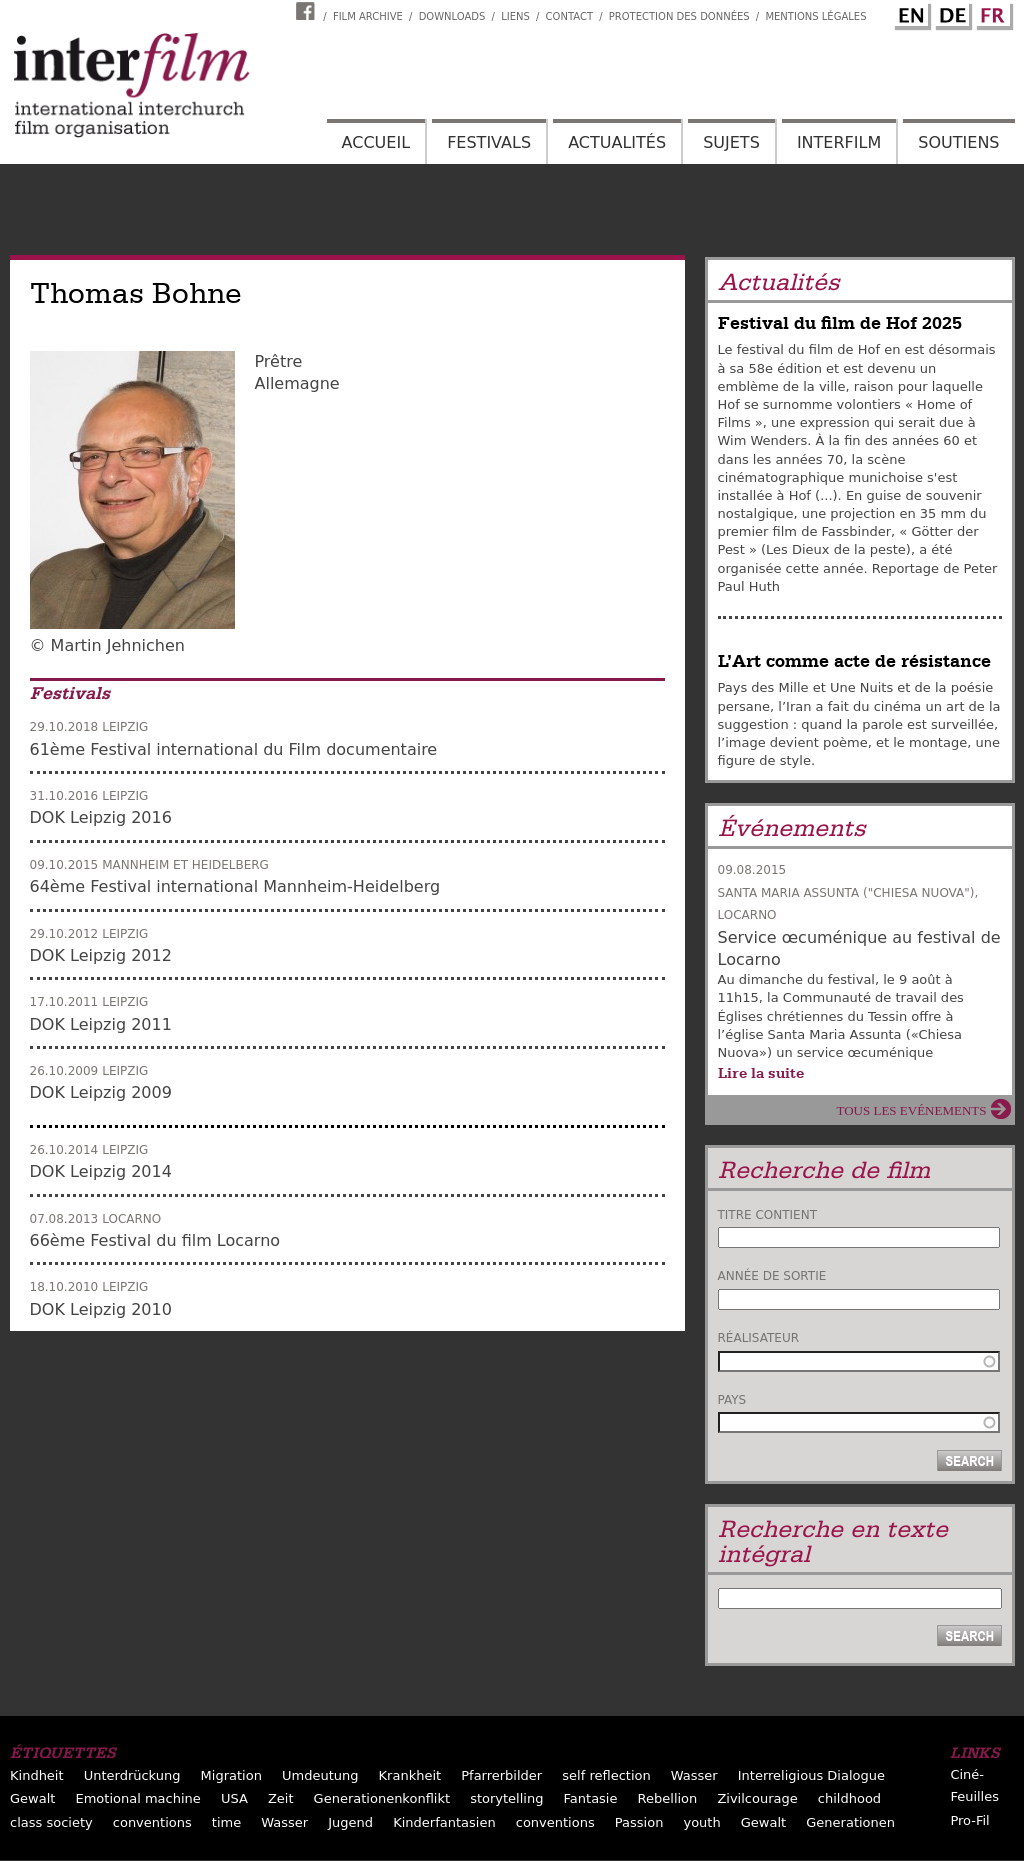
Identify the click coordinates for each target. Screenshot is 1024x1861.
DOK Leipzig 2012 (101, 955)
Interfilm (839, 142)
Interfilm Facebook (308, 11)
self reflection (606, 1775)
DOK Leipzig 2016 (101, 817)
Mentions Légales (815, 16)
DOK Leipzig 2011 (101, 1024)
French (992, 13)
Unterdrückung (132, 1775)
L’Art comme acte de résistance (854, 661)
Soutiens (958, 142)
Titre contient (768, 1215)
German (951, 13)
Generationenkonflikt (382, 1798)
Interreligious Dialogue (811, 1775)
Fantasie (591, 1798)
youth (701, 1822)
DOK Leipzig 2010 (101, 1309)
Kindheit (37, 1775)
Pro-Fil (969, 1820)
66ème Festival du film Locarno (155, 1240)
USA (234, 1798)
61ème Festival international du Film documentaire (234, 749)
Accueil (376, 142)
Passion (639, 1822)
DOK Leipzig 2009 (101, 1092)
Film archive (368, 16)
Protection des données (679, 16)
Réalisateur (759, 1338)
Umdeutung (320, 1775)
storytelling (506, 1798)
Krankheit (410, 1775)
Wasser (694, 1775)
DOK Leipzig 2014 (101, 1171)
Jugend (350, 1822)
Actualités (617, 142)
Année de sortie (772, 1276)
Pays (732, 1400)
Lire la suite (761, 1073)
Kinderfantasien (444, 1822)
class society (51, 1822)
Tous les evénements (912, 1110)
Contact (569, 16)
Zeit (281, 1798)
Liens (515, 16)
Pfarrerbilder (501, 1775)
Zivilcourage (757, 1798)
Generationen (850, 1822)
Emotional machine (137, 1798)
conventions (152, 1822)
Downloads (452, 16)
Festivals (489, 142)
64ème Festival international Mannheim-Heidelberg (235, 886)
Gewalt (32, 1798)
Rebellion (668, 1798)
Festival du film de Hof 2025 (840, 323)
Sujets (731, 142)
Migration (231, 1775)
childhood (849, 1798)
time (226, 1822)
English (910, 13)
